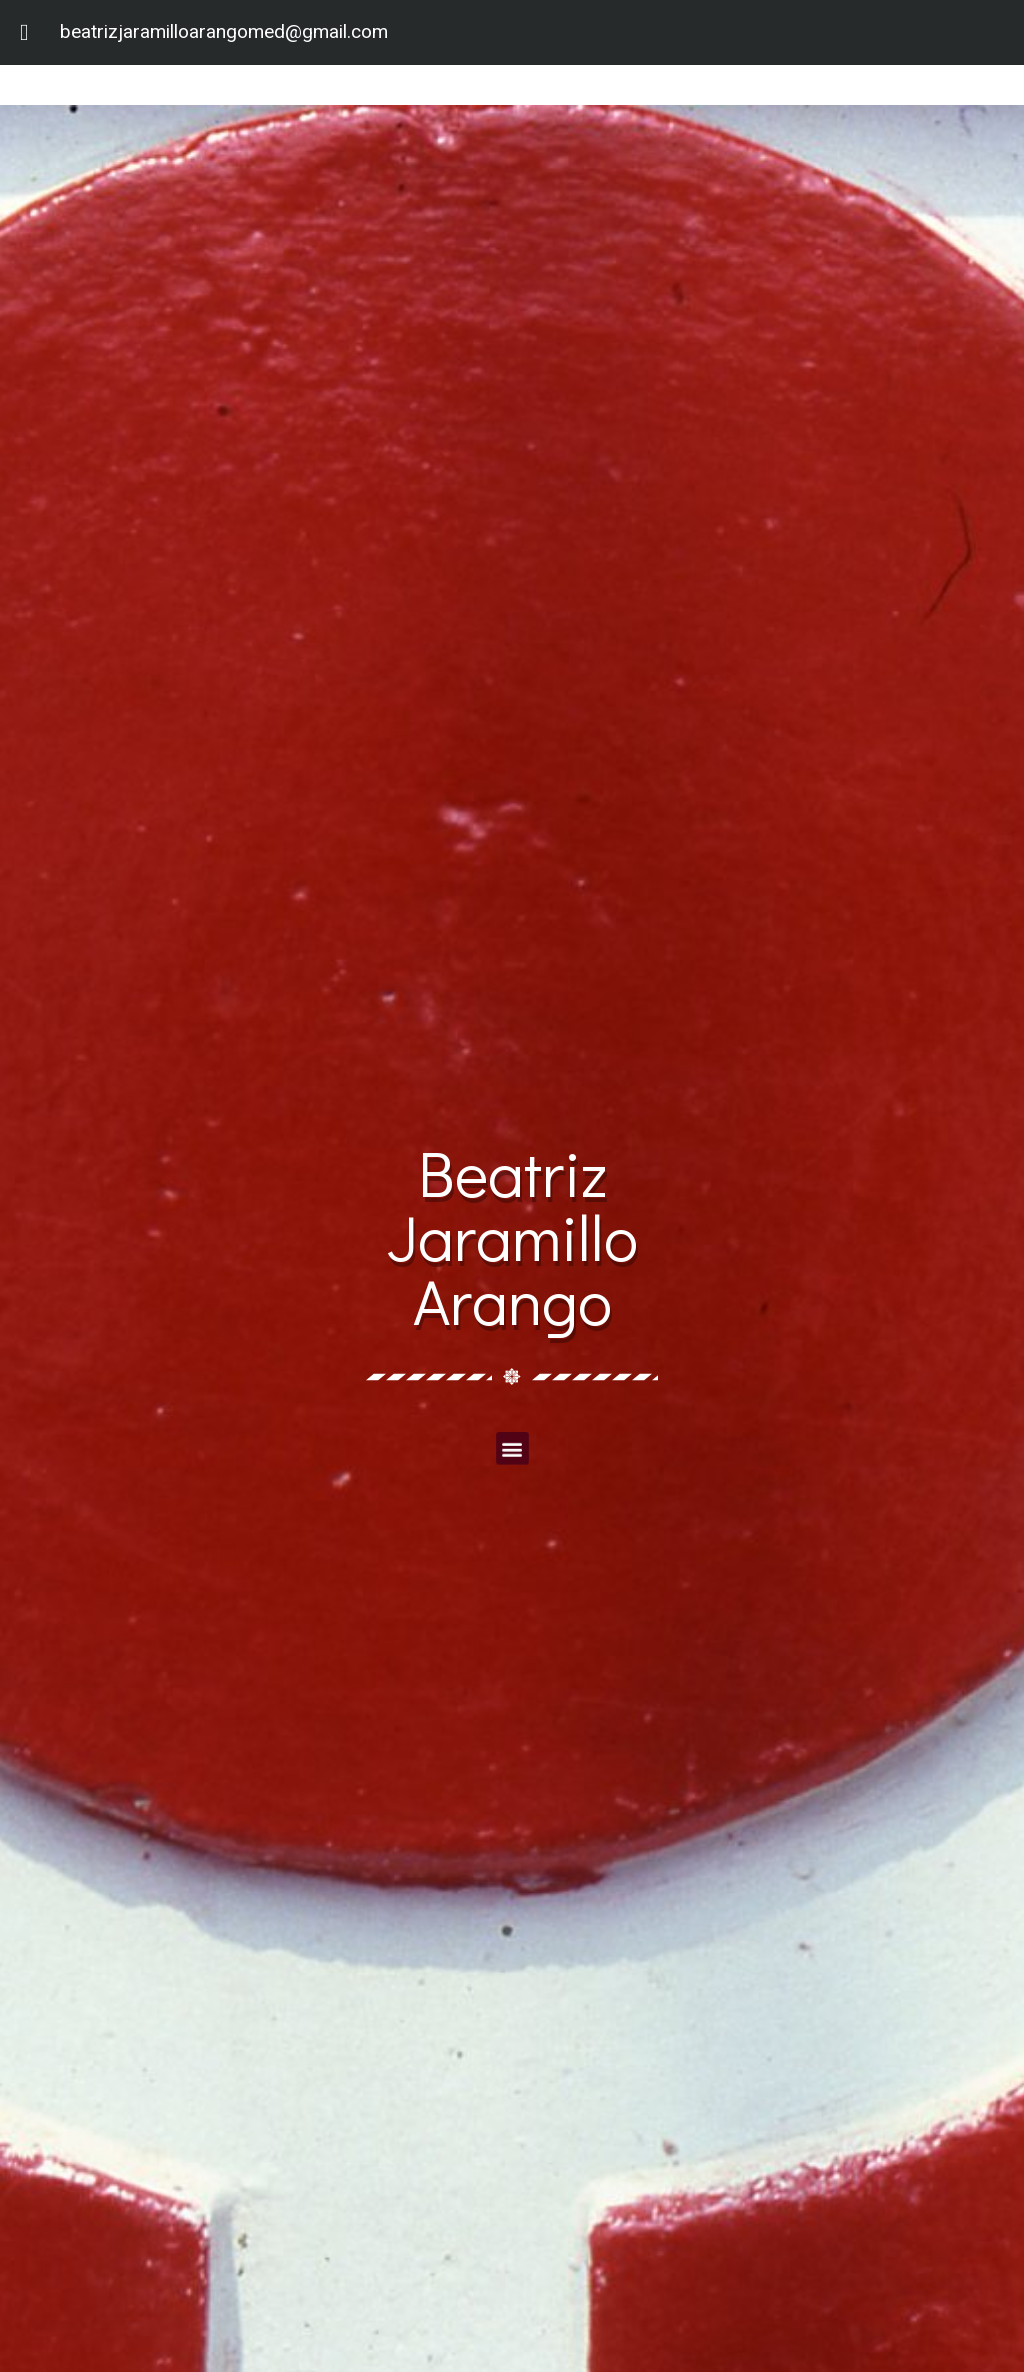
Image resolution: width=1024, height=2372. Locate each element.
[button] (511, 1447)
